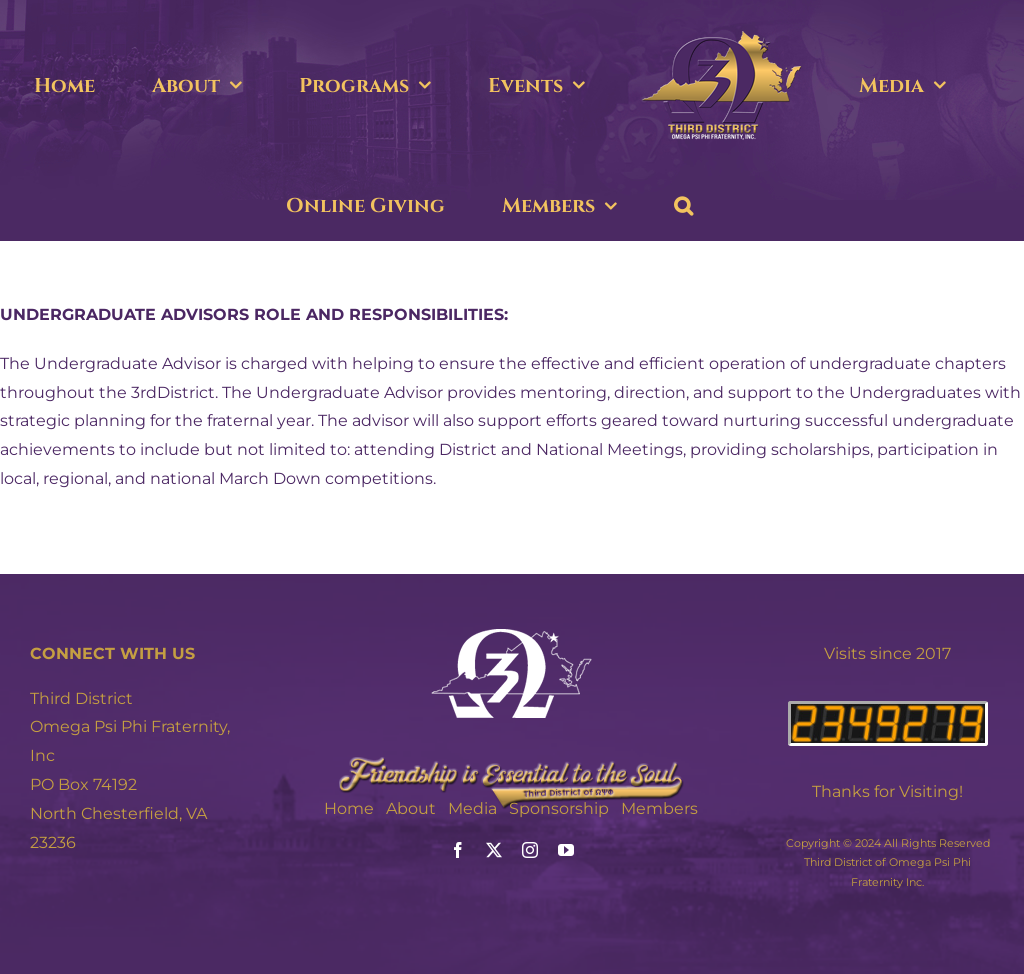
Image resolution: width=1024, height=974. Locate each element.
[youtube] (566, 850)
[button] (683, 206)
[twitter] (494, 850)
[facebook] (458, 850)
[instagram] (530, 850)
